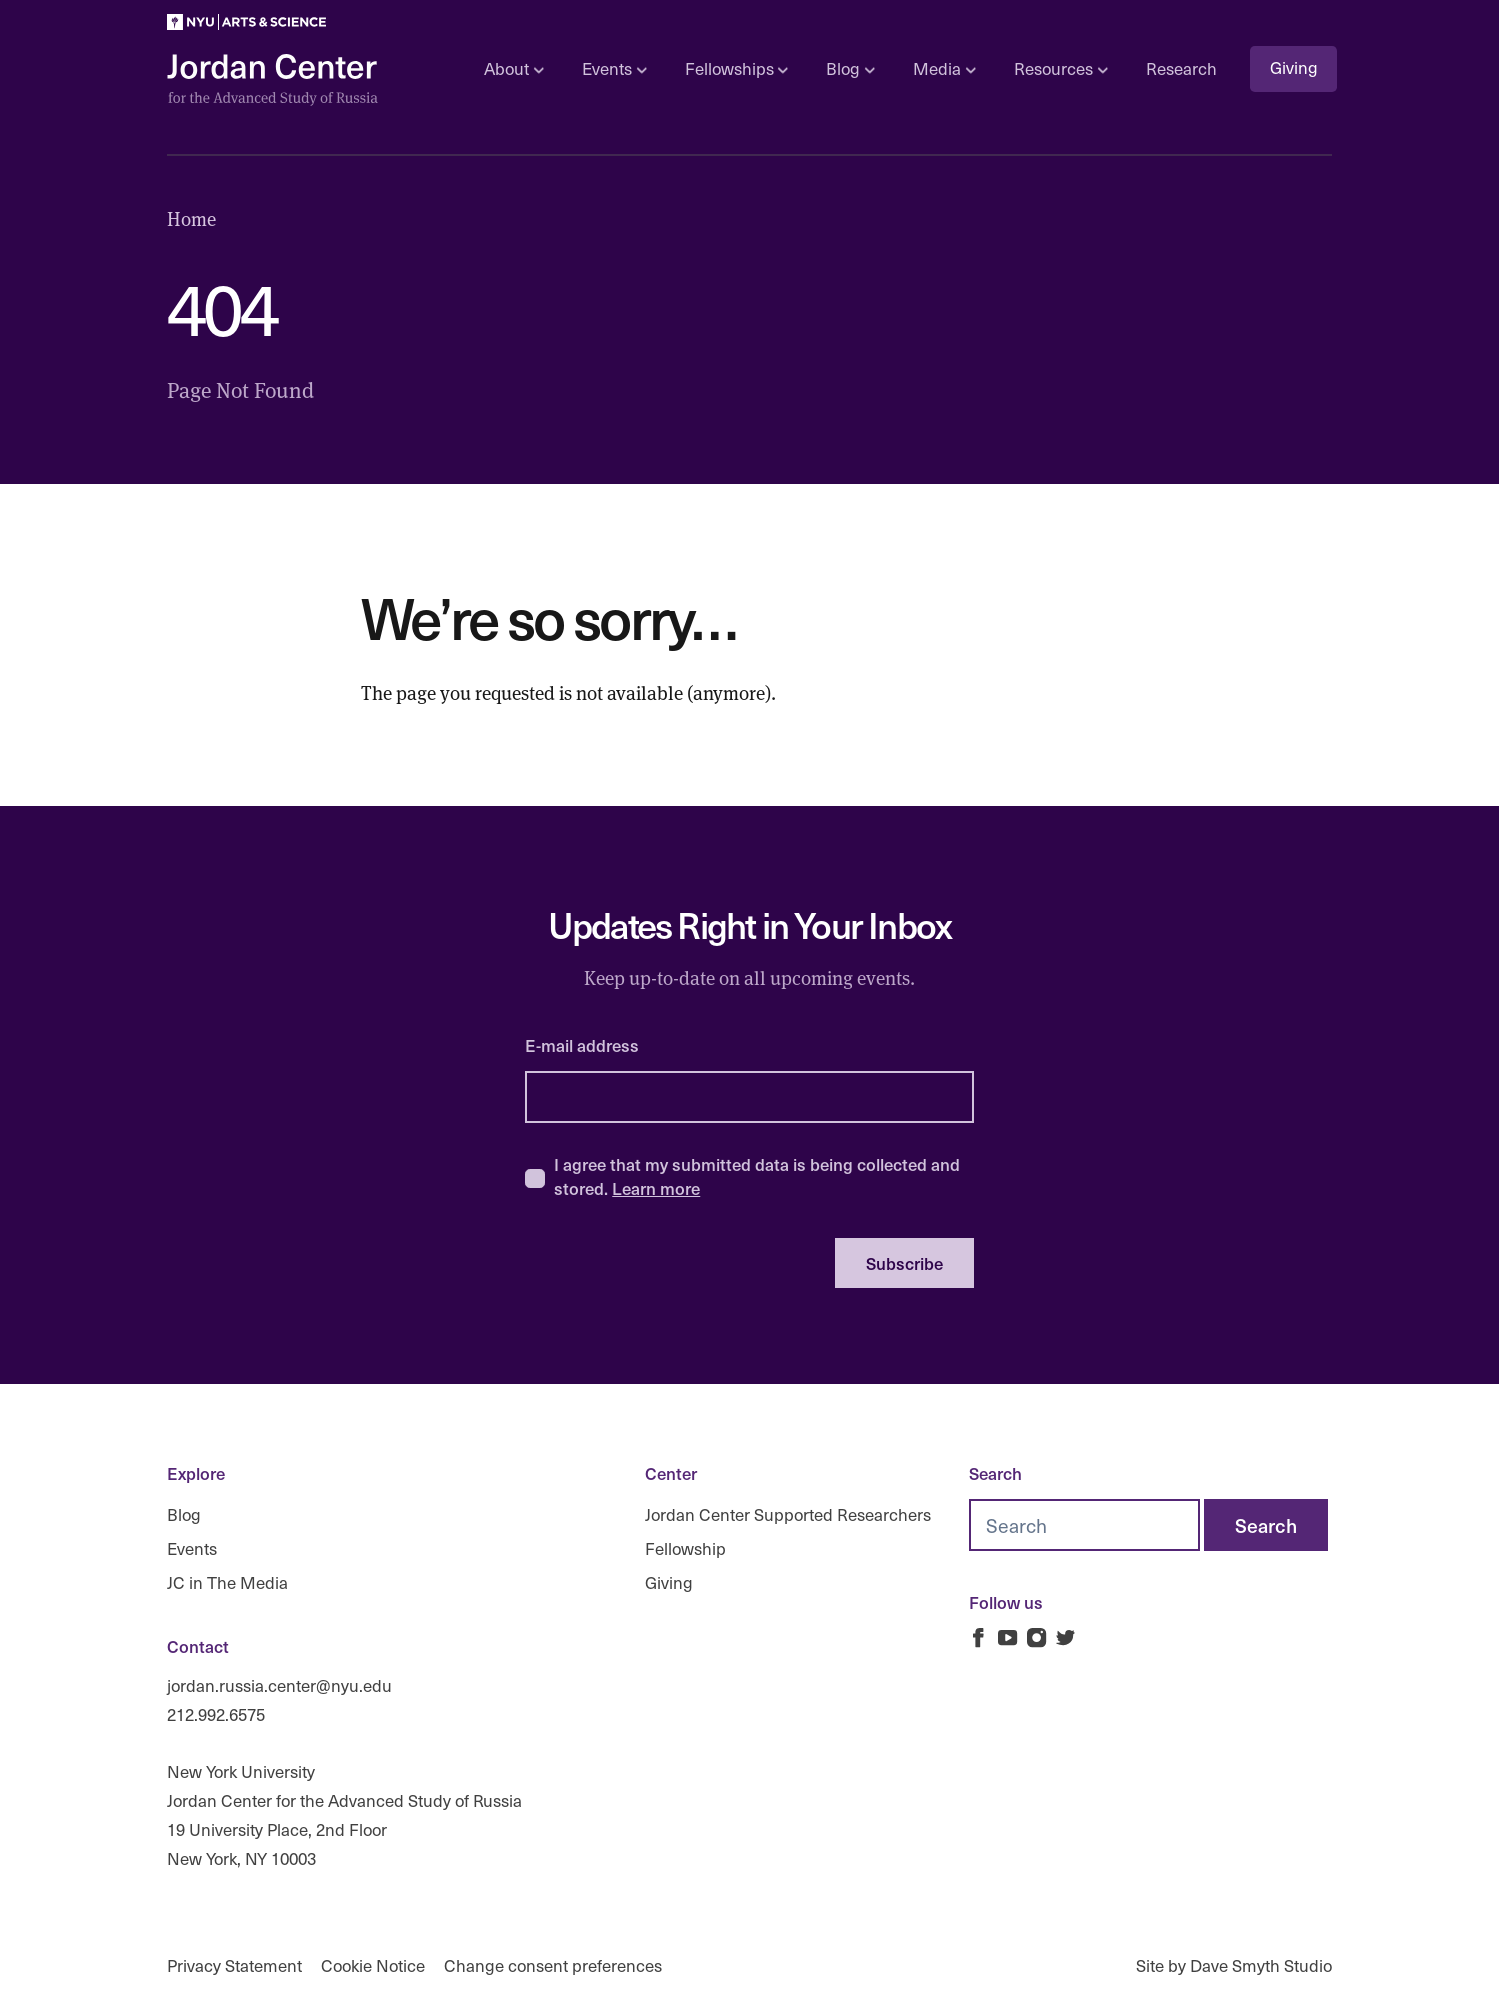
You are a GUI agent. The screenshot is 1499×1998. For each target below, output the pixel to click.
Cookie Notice (373, 1965)
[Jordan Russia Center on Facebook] (978, 1637)
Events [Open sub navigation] (614, 68)
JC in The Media (227, 1581)
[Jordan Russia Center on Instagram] (1036, 1637)
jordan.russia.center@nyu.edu (279, 1685)
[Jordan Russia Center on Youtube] (1007, 1637)
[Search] (1266, 1525)
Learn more (656, 1188)
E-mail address (582, 1045)
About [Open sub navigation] (513, 68)
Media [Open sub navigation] (944, 68)
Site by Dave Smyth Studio (1234, 1965)
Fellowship (685, 1548)
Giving (1294, 67)
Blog (184, 1514)
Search (995, 1473)
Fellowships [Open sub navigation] (736, 68)
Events (192, 1548)
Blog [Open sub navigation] (850, 68)
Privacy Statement (234, 1965)
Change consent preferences (553, 1965)
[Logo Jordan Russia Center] (273, 80)
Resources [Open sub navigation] (1060, 68)
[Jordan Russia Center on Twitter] (1065, 1637)
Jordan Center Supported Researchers (788, 1514)
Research (1181, 68)
